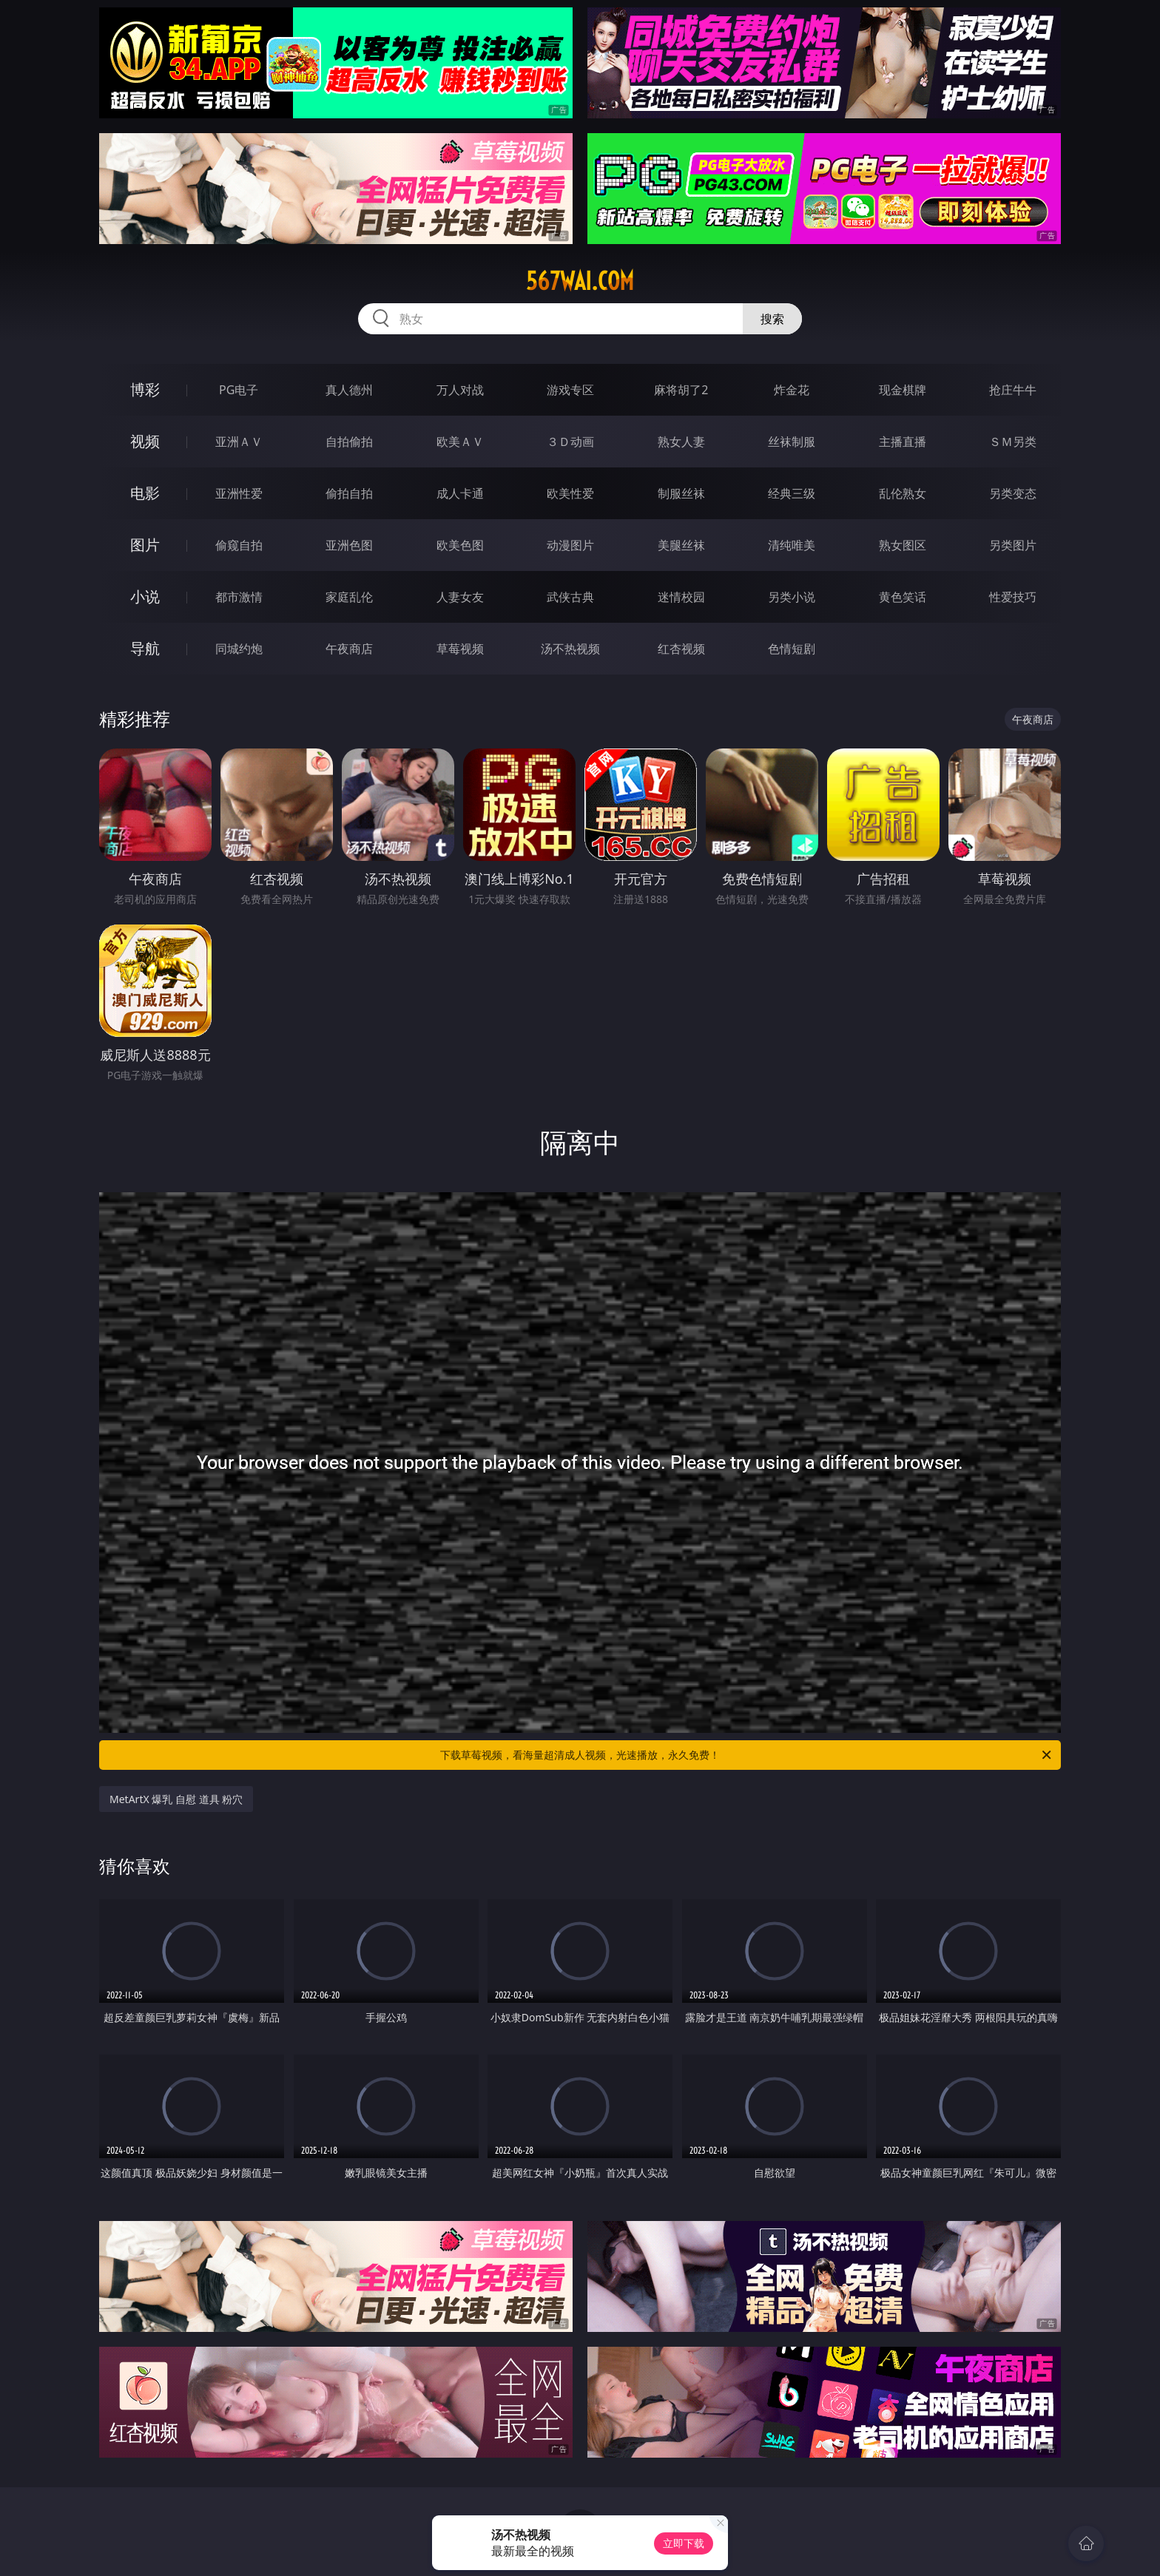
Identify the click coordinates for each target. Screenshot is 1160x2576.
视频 (145, 441)
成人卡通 (460, 493)
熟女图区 (902, 545)
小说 (145, 596)
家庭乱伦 (349, 597)
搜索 (772, 319)
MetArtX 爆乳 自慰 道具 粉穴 (176, 1799)
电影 (145, 493)
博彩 (145, 389)
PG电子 (238, 390)
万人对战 (460, 390)
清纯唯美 (791, 545)
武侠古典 (570, 597)
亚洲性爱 (239, 493)
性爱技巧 (1012, 597)
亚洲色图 (349, 545)
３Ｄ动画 (570, 441)
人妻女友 (460, 597)
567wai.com (580, 281)
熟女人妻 (681, 441)
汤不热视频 (570, 648)
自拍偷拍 (349, 441)
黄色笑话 (902, 597)
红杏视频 (681, 648)
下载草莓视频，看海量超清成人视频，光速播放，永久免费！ (746, 1755)
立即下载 (683, 2543)
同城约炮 (239, 648)
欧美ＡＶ (460, 441)
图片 (145, 545)
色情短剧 (791, 648)
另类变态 (1012, 493)
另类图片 (1012, 545)
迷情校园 (681, 597)
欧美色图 (460, 545)
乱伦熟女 (902, 493)
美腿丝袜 (681, 545)
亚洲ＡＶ (239, 441)
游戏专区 (570, 390)
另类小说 (791, 597)
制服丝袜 (681, 493)
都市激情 (239, 597)
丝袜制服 (791, 441)
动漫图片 (570, 545)
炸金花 (791, 390)
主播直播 (902, 441)
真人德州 (349, 390)
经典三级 (791, 493)
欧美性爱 (570, 493)
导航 (145, 648)
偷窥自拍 (239, 545)
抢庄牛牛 (1012, 390)
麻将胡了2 (681, 390)
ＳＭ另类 (1012, 441)
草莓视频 (460, 648)
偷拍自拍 (349, 493)
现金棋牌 (902, 390)
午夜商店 (349, 648)
